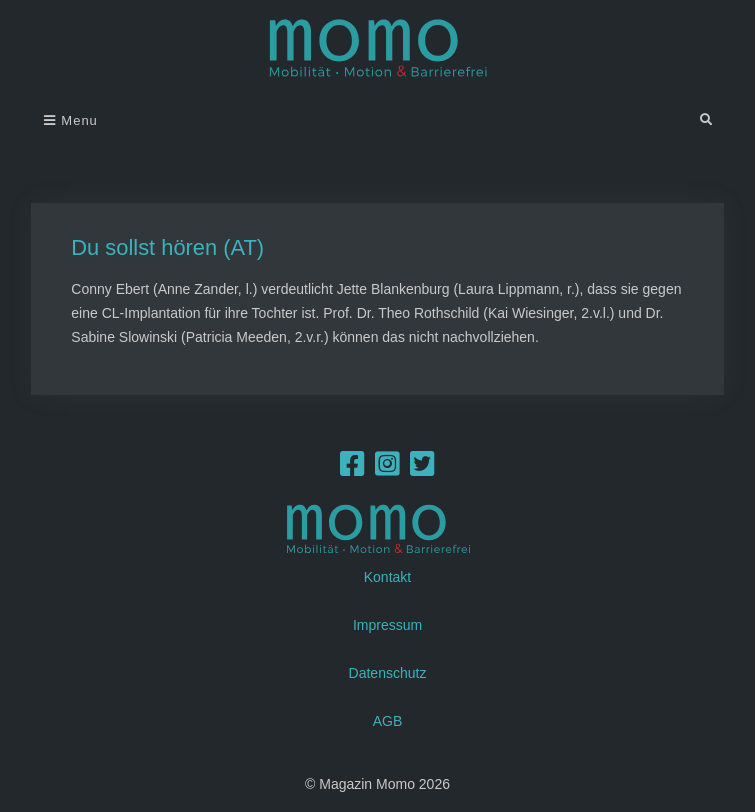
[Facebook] (352, 469)
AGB (388, 721)
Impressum (387, 625)
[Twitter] (422, 469)
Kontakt (387, 577)
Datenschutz (388, 673)
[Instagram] (387, 469)
